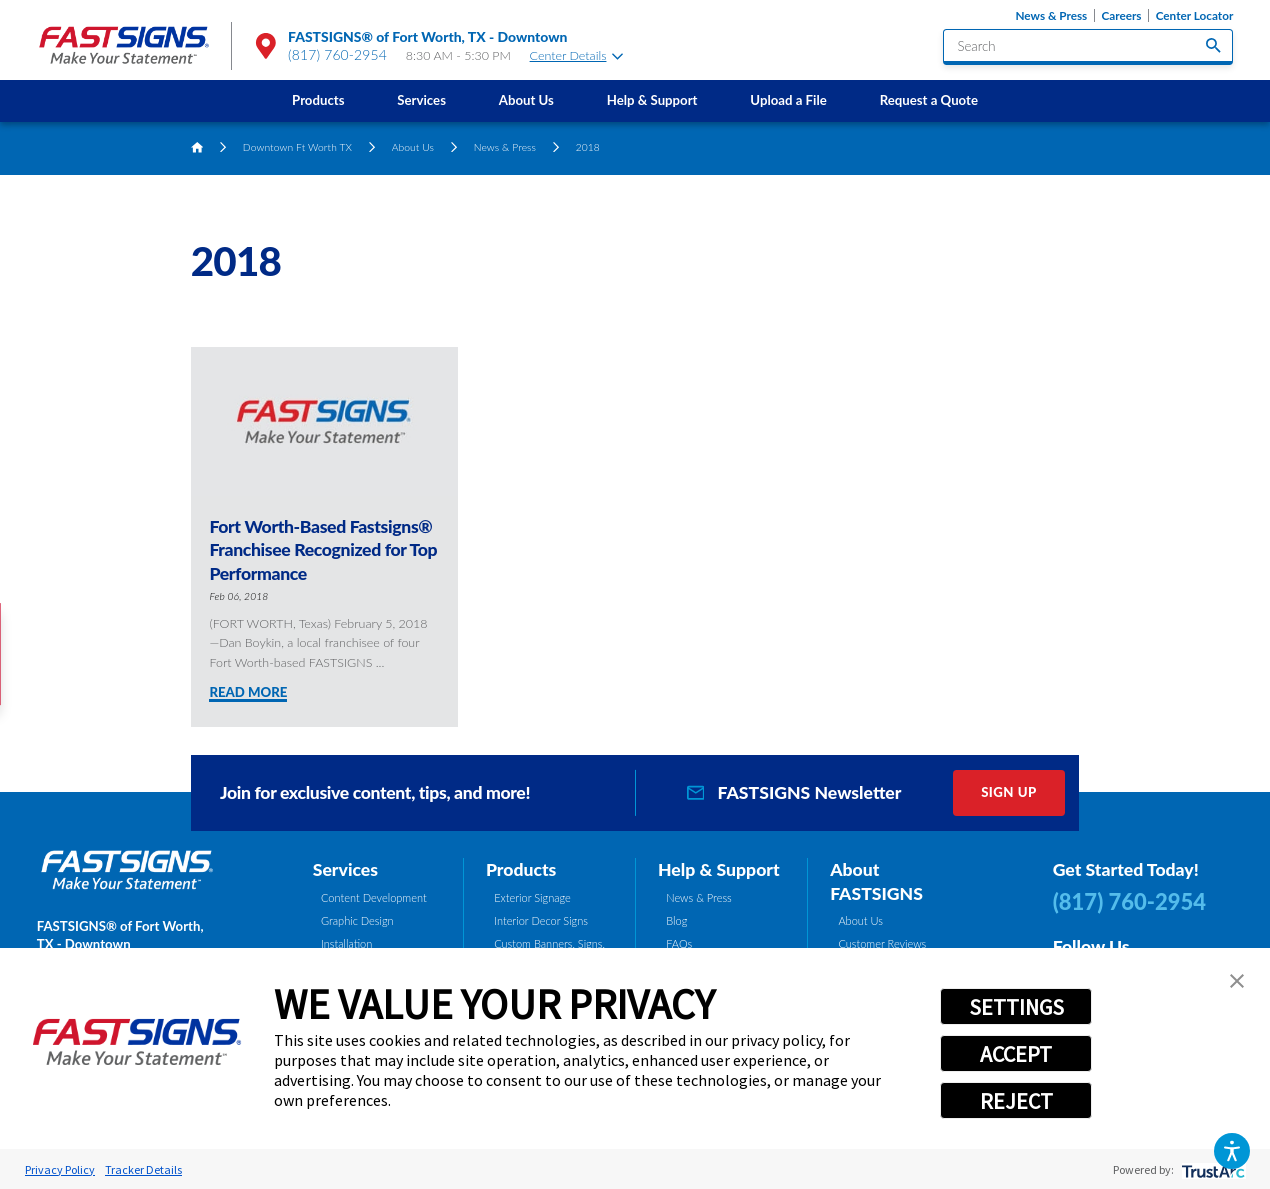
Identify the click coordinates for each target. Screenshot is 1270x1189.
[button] (1232, 1151)
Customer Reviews (882, 943)
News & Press (1051, 15)
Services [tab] (345, 869)
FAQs (679, 943)
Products (318, 100)
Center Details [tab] (576, 55)
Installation (346, 943)
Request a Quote (929, 100)
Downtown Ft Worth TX (297, 147)
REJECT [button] (1016, 1101)
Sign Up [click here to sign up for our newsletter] (1009, 792)
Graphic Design (357, 920)
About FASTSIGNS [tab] (876, 881)
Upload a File (788, 100)
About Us (526, 100)
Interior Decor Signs (541, 920)
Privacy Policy (60, 1169)
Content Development (374, 897)
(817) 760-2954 (337, 54)
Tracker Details (143, 1169)
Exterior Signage (532, 897)
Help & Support (652, 100)
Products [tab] (521, 869)
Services (421, 100)
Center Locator (1195, 15)
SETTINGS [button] (1016, 1007)
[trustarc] (1211, 1169)
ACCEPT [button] (1016, 1054)
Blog (676, 920)
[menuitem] (318, 100)
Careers (1121, 15)
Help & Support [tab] (719, 869)
